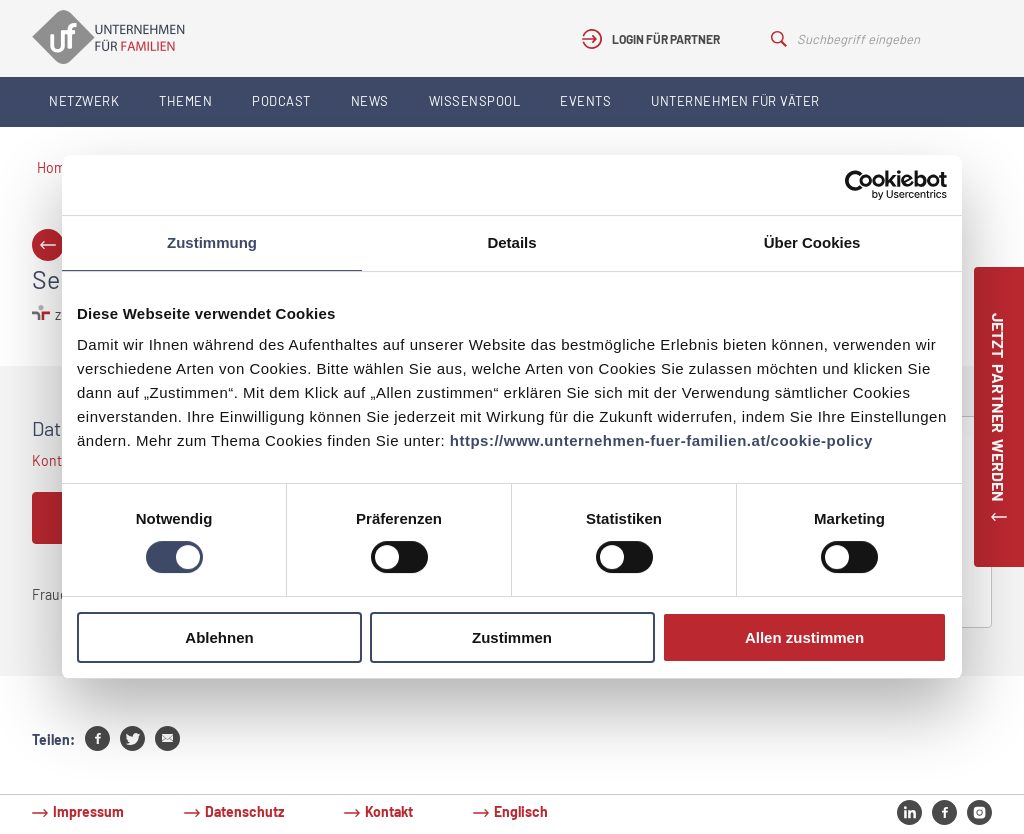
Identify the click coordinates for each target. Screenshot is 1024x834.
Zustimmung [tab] (212, 242)
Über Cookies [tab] (812, 242)
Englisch (521, 811)
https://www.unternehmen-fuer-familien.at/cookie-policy (661, 440)
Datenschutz (244, 811)
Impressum (88, 811)
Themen (185, 101)
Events (585, 101)
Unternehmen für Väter (735, 101)
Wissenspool (475, 101)
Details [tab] (511, 242)
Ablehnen (219, 637)
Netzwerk (84, 101)
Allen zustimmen (804, 637)
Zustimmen (512, 637)
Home (55, 167)
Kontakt (389, 811)
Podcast (281, 101)
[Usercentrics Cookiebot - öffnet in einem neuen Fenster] (859, 185)
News (370, 101)
